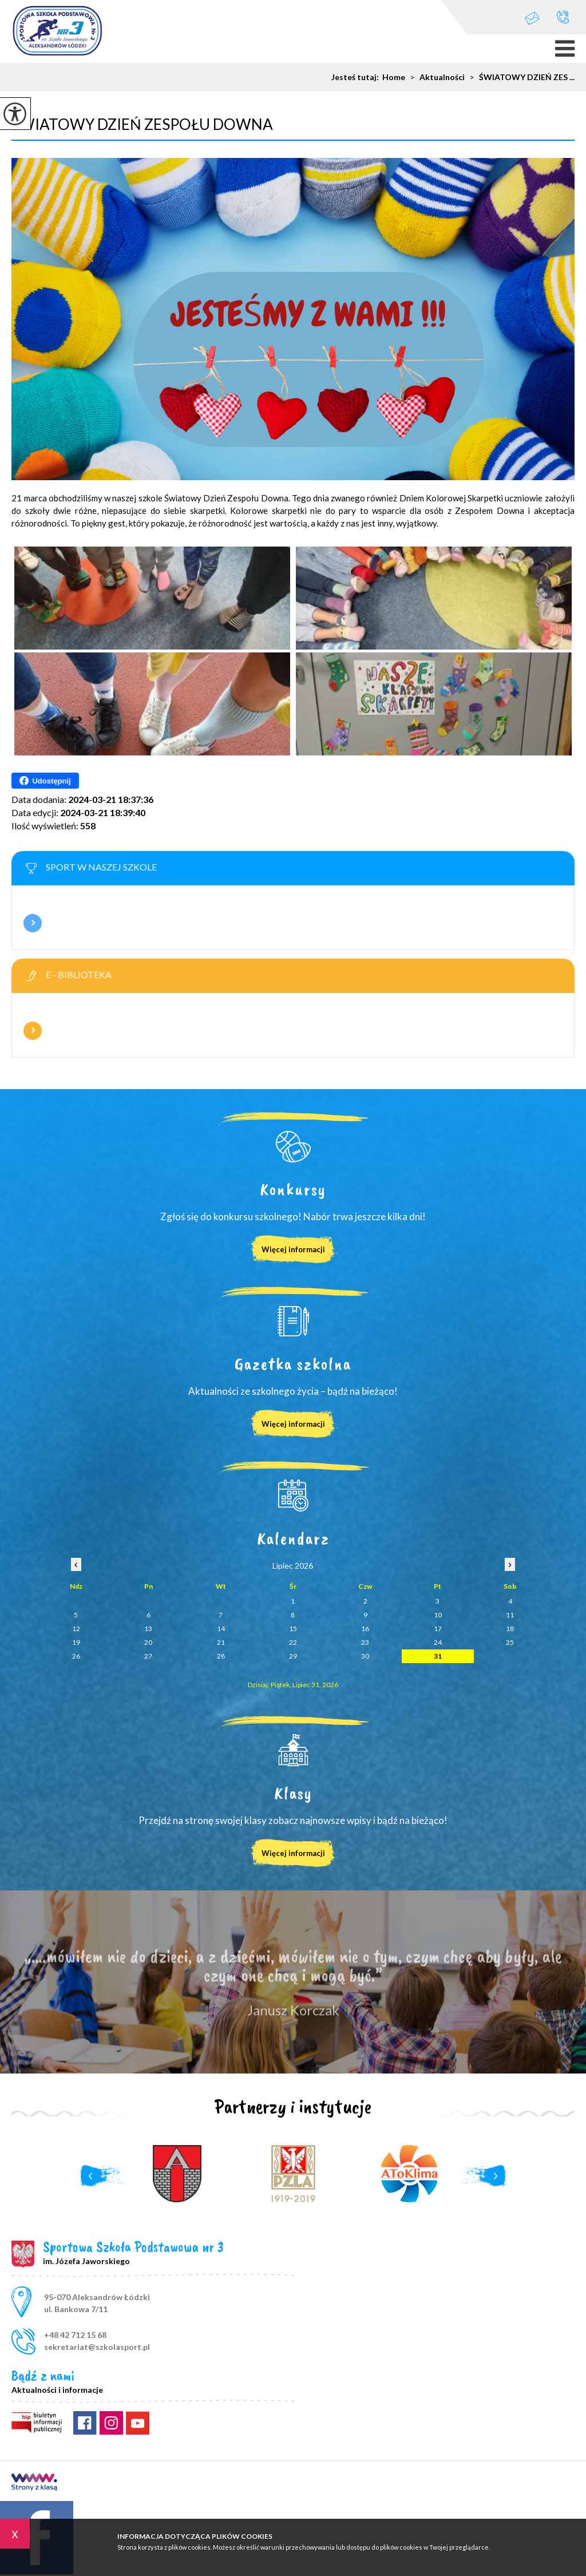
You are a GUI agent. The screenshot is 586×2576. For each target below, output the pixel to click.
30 (365, 1656)
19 (76, 1642)
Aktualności (435, 77)
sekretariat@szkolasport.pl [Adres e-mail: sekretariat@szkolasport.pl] (97, 2347)
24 (438, 1642)
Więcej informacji (32, 923)
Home (393, 77)
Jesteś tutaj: (356, 77)
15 (293, 1628)
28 (221, 1656)
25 (510, 1642)
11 (510, 1615)
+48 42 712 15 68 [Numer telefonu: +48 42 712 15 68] (75, 2335)
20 (148, 1642)
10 (438, 1615)
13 (148, 1628)
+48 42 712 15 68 (563, 16)
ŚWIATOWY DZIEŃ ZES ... (520, 77)
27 (148, 1656)
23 (365, 1642)
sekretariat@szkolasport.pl (532, 18)
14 (221, 1628)
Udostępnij (44, 780)
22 (293, 1642)
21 (221, 1642)
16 (365, 1628)
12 (76, 1628)
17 (438, 1628)
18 (510, 1628)
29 (293, 1656)
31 (438, 1656)
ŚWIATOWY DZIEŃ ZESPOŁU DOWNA (142, 124)
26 (76, 1656)
